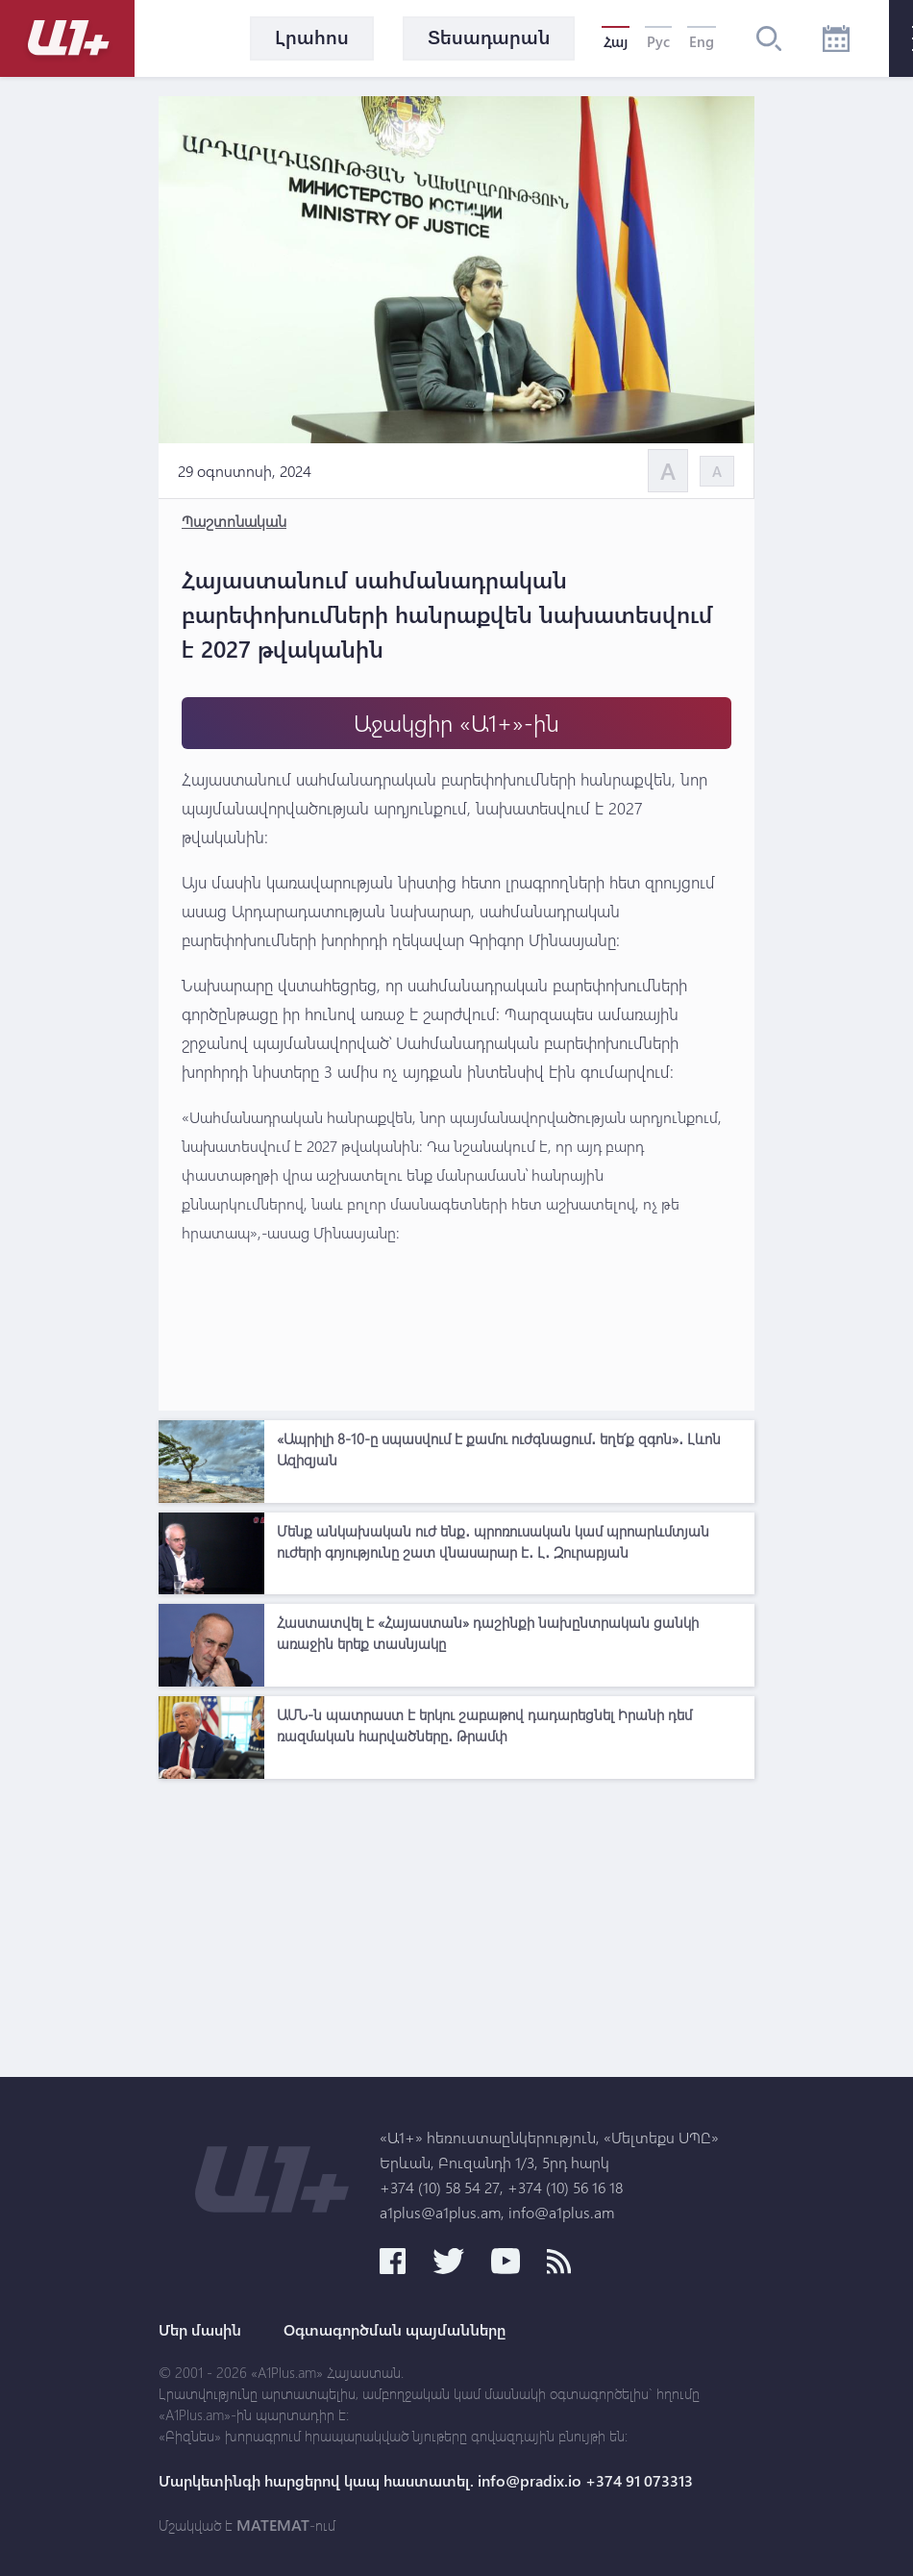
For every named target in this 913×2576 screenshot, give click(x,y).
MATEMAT (272, 2525)
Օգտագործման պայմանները (395, 2329)
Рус (658, 41)
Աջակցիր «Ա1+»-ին (456, 722)
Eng (701, 41)
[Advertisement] (456, 1923)
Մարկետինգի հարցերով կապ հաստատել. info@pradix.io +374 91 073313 (426, 2480)
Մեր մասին (200, 2329)
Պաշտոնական (234, 521)
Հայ (616, 41)
